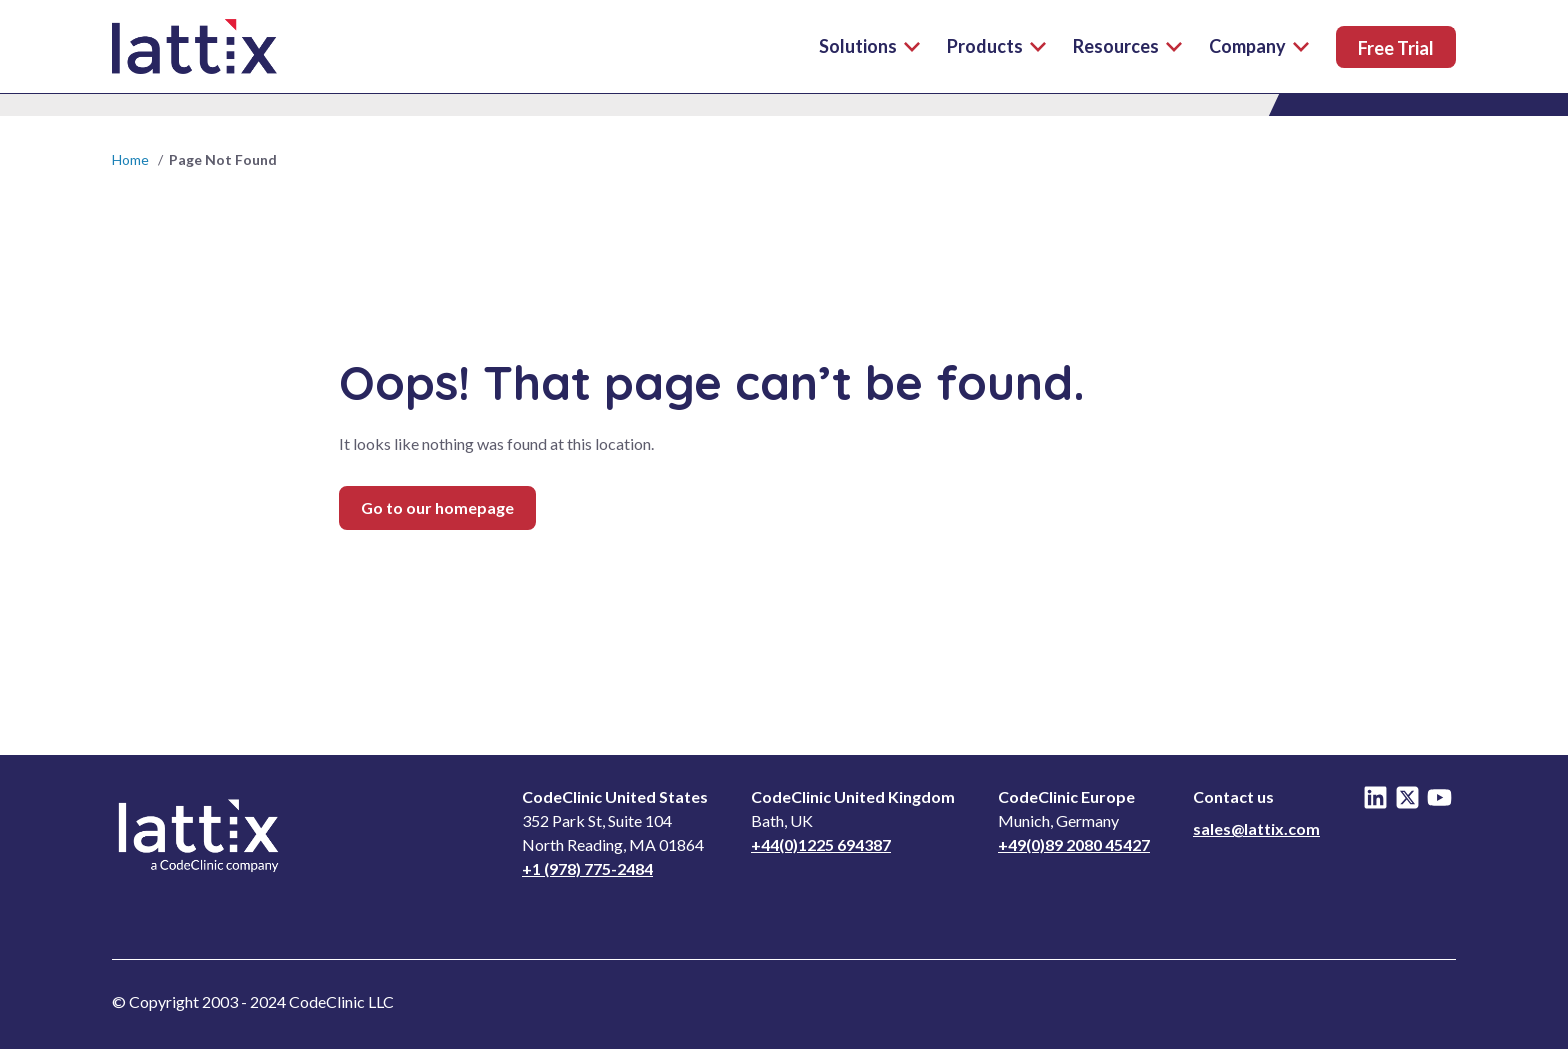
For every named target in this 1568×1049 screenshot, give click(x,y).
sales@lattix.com (1256, 828)
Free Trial (1396, 48)
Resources (1127, 46)
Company (1259, 46)
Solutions (869, 46)
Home (130, 159)
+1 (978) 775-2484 (587, 868)
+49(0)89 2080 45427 (1074, 844)
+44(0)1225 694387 (821, 844)
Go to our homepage (437, 507)
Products (996, 46)
